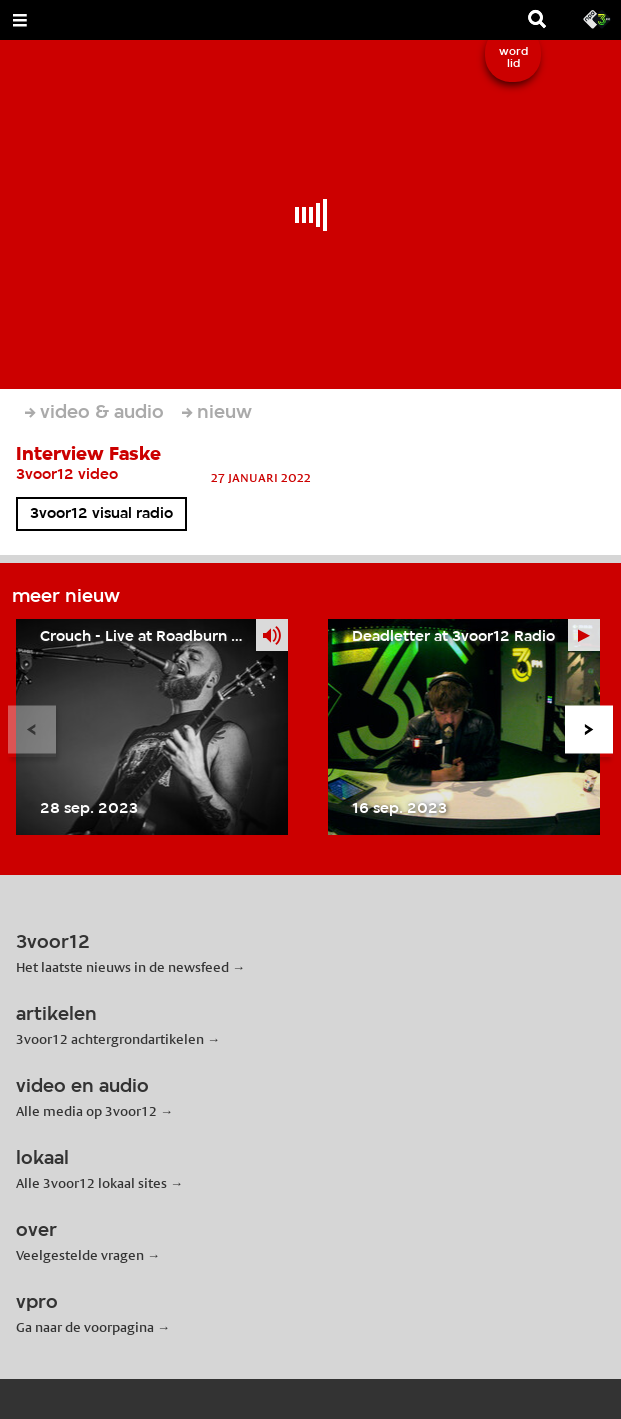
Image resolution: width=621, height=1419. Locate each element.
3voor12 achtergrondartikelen (110, 1039)
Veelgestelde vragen (80, 1255)
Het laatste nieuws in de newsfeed (122, 967)
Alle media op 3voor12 (86, 1111)
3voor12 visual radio (101, 514)
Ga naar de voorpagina (85, 1327)
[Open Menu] (20, 20)
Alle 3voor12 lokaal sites (91, 1183)
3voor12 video (67, 475)
